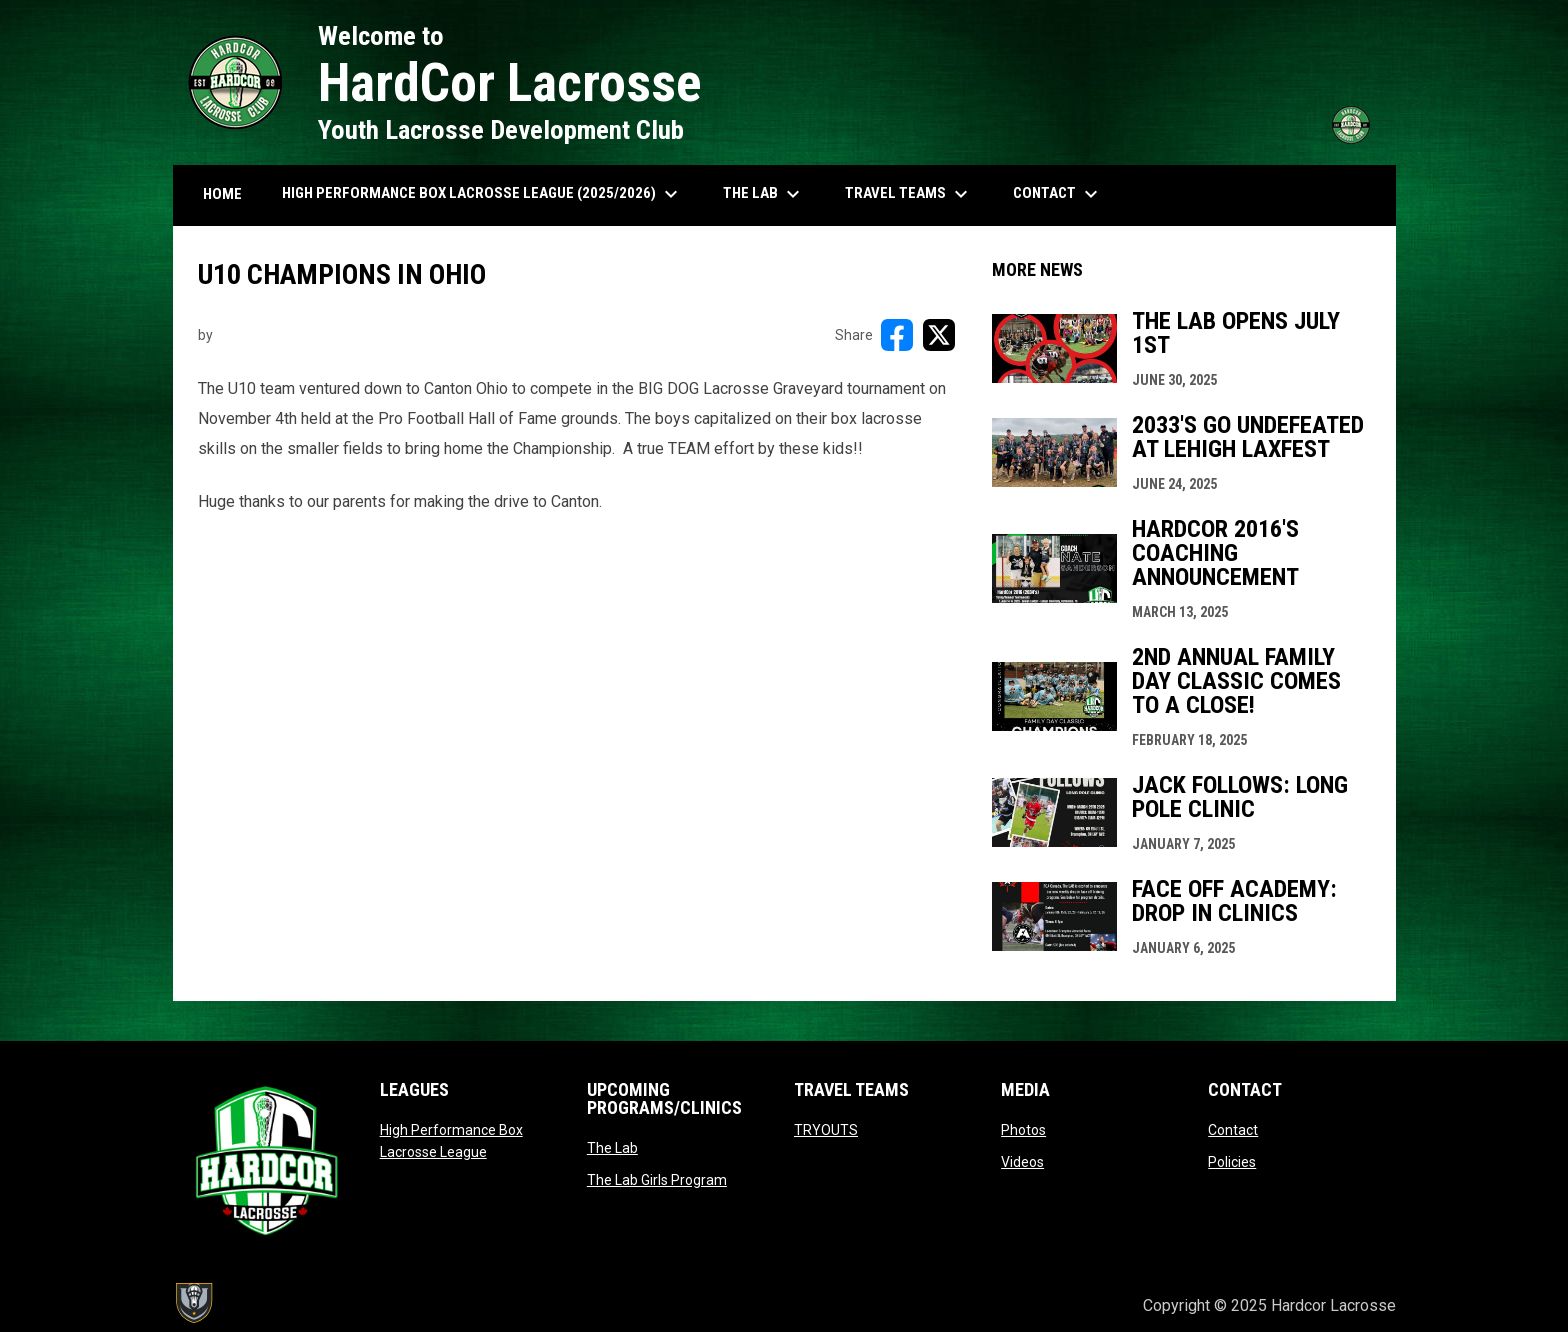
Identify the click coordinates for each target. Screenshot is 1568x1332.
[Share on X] (939, 335)
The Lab (612, 1148)
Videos (1022, 1162)
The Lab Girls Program (657, 1180)
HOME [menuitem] (222, 194)
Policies (1232, 1162)
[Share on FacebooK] (897, 335)
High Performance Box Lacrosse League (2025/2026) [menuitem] (482, 194)
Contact (1233, 1130)
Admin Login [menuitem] (1059, 1305)
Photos (1023, 1130)
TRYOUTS (826, 1130)
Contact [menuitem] (1058, 194)
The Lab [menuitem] (764, 194)
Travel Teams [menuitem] (909, 194)
